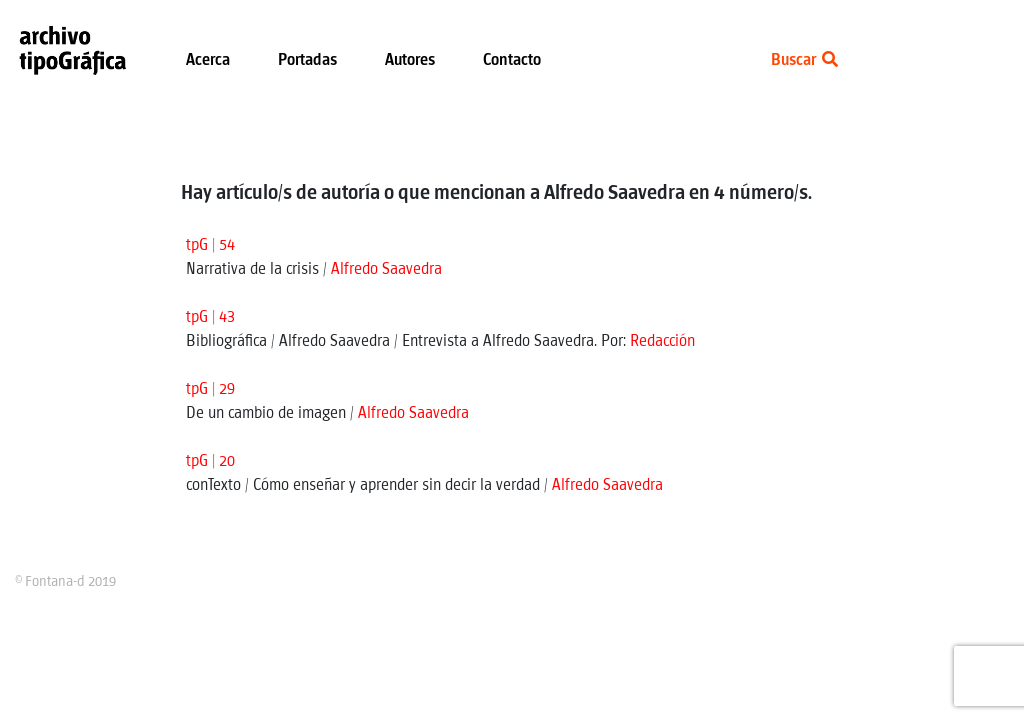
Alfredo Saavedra (386, 269)
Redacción (662, 341)
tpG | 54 (210, 245)
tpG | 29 (210, 389)
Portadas (307, 60)
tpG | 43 (210, 317)
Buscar (804, 60)
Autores (410, 60)
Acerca (208, 60)
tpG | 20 (210, 461)
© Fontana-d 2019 (65, 582)
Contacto (512, 60)
